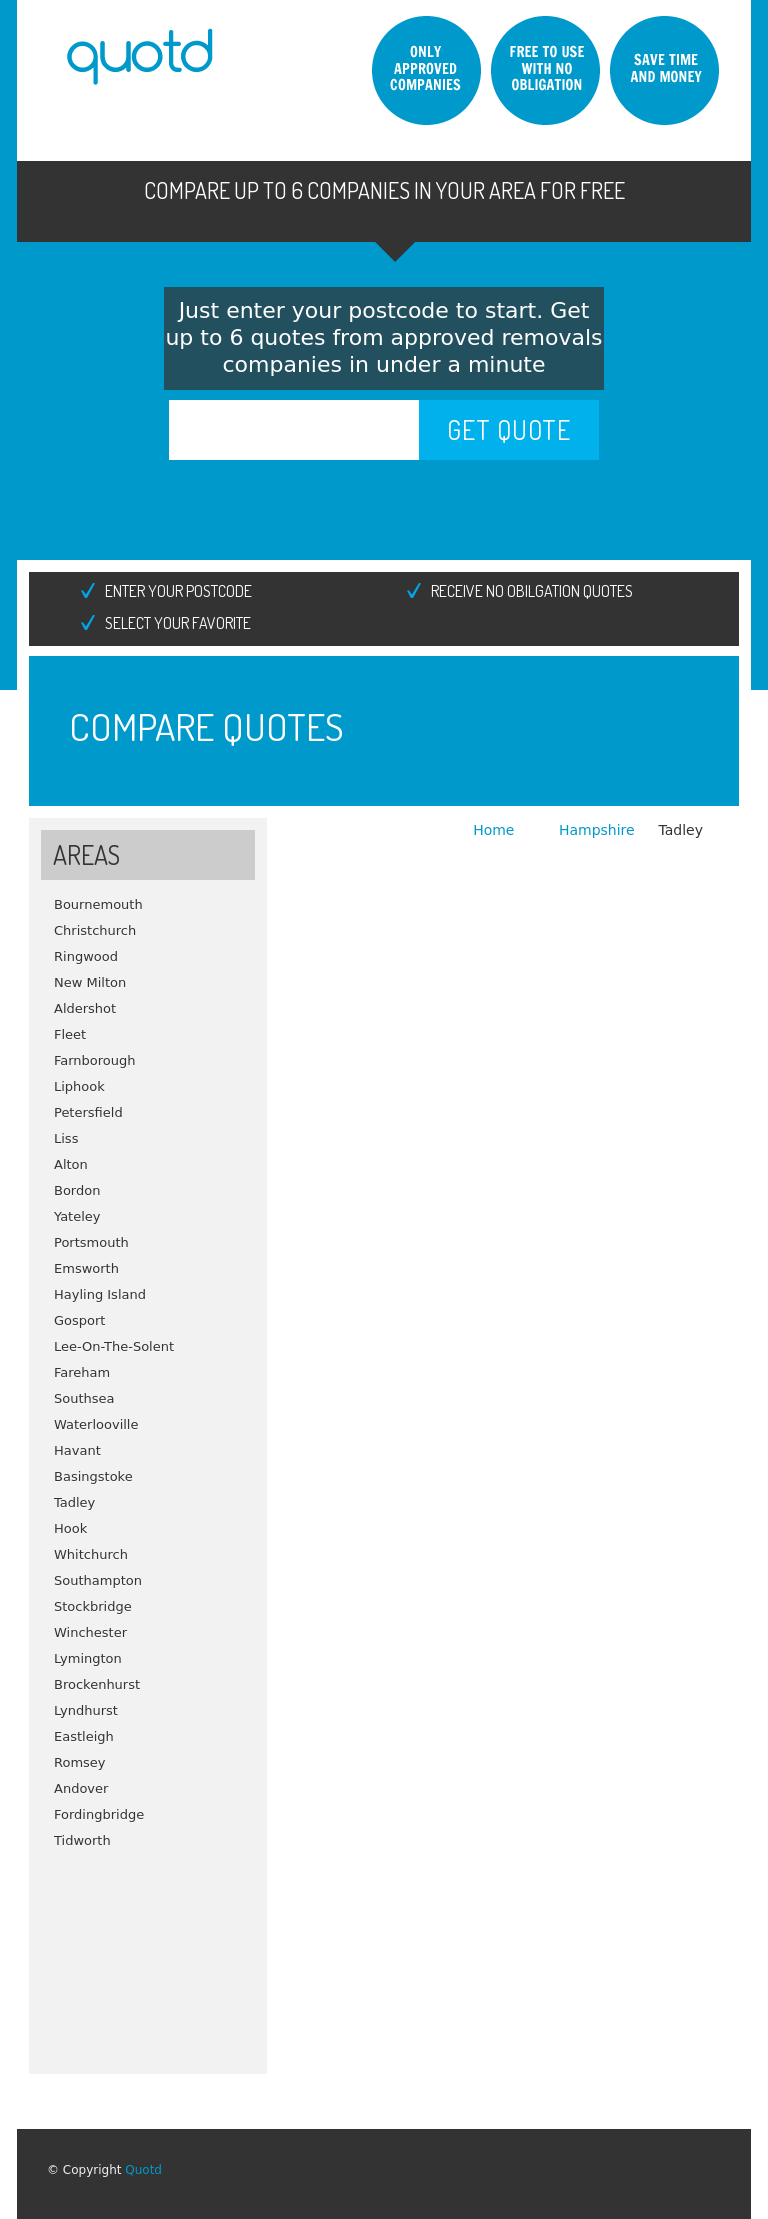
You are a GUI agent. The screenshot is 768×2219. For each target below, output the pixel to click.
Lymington (88, 1658)
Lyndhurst (86, 1710)
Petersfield (88, 1112)
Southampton (98, 1580)
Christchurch (95, 930)
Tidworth (82, 1840)
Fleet (70, 1034)
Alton (71, 1164)
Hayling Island (100, 1294)
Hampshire (597, 830)
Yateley (77, 1216)
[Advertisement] (148, 1954)
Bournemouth (98, 904)
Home (496, 830)
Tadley (74, 1502)
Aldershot (85, 1008)
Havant (77, 1450)
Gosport (79, 1320)
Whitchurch (91, 1554)
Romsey (80, 1762)
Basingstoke (93, 1476)
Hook (70, 1528)
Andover (81, 1788)
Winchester (90, 1632)
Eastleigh (84, 1736)
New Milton (90, 982)
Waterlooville (96, 1424)
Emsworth (86, 1268)
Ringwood (86, 956)
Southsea (84, 1398)
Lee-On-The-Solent (114, 1346)
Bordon (77, 1190)
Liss (66, 1138)
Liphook (79, 1086)
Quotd (143, 2170)
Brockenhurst (97, 1684)
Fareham (82, 1372)
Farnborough (95, 1060)
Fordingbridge (99, 1814)
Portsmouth (91, 1242)
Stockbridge (93, 1606)
